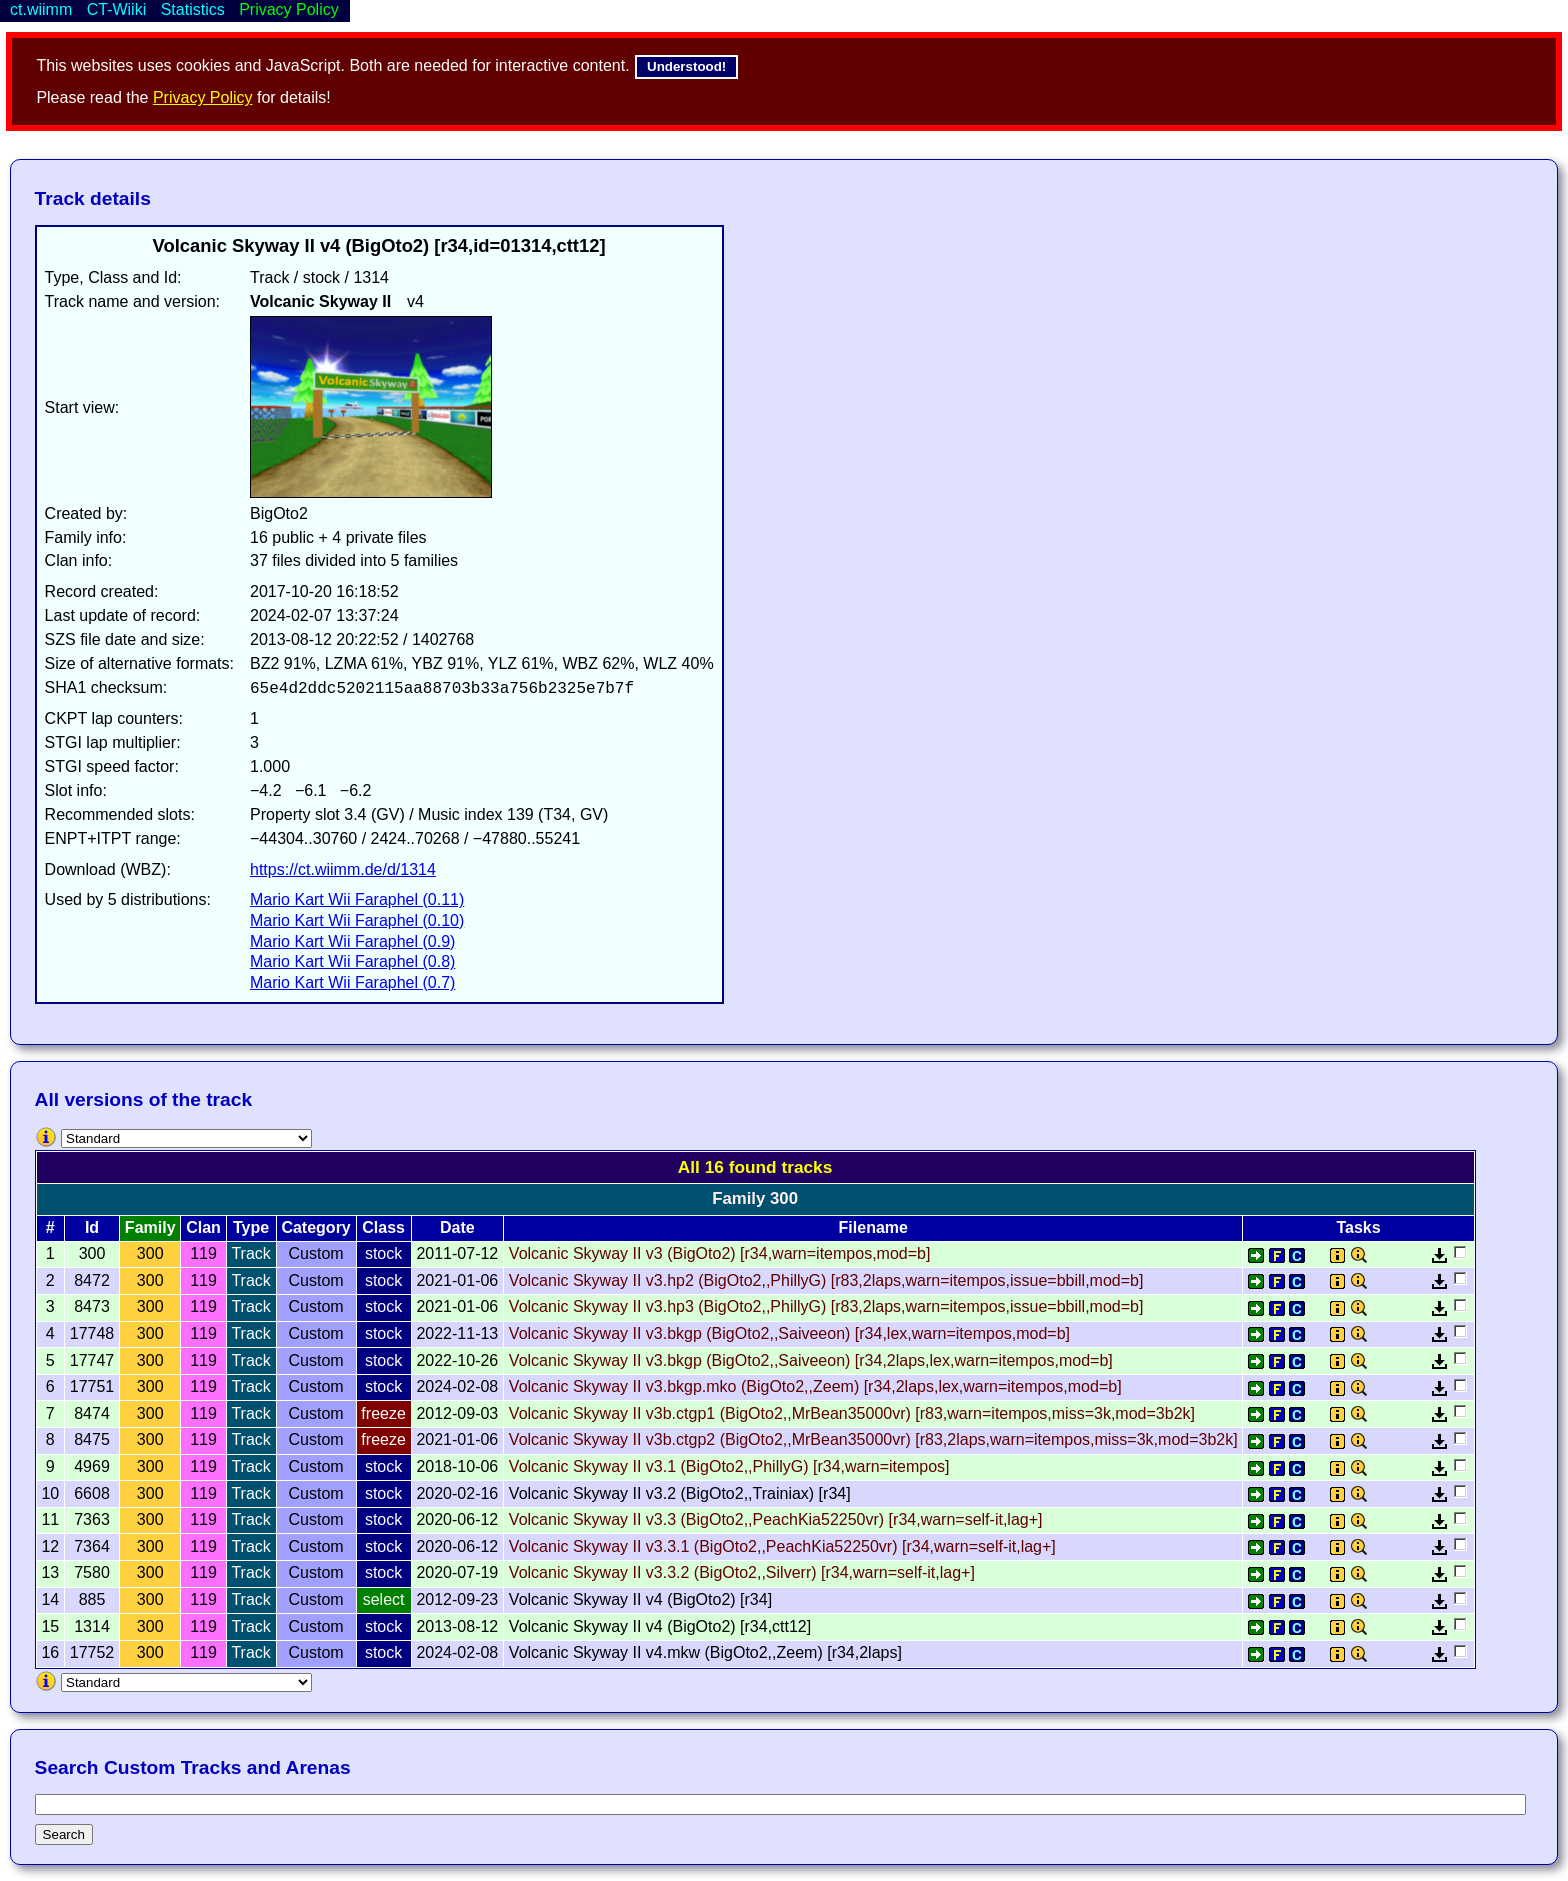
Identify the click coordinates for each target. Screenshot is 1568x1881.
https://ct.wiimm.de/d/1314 (343, 869)
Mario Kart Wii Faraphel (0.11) (357, 899)
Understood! (686, 66)
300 (150, 1253)
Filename (873, 1227)
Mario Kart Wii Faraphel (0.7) (352, 982)
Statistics (193, 9)
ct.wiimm (41, 9)
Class (383, 1227)
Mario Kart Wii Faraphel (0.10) (357, 920)
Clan (203, 1227)
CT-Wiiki (117, 9)
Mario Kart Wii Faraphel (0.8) (352, 961)
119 (203, 1253)
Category (315, 1227)
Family (150, 1227)
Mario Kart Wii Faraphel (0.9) (352, 941)
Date (457, 1227)
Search (64, 1834)
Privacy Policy (203, 97)
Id (92, 1227)
